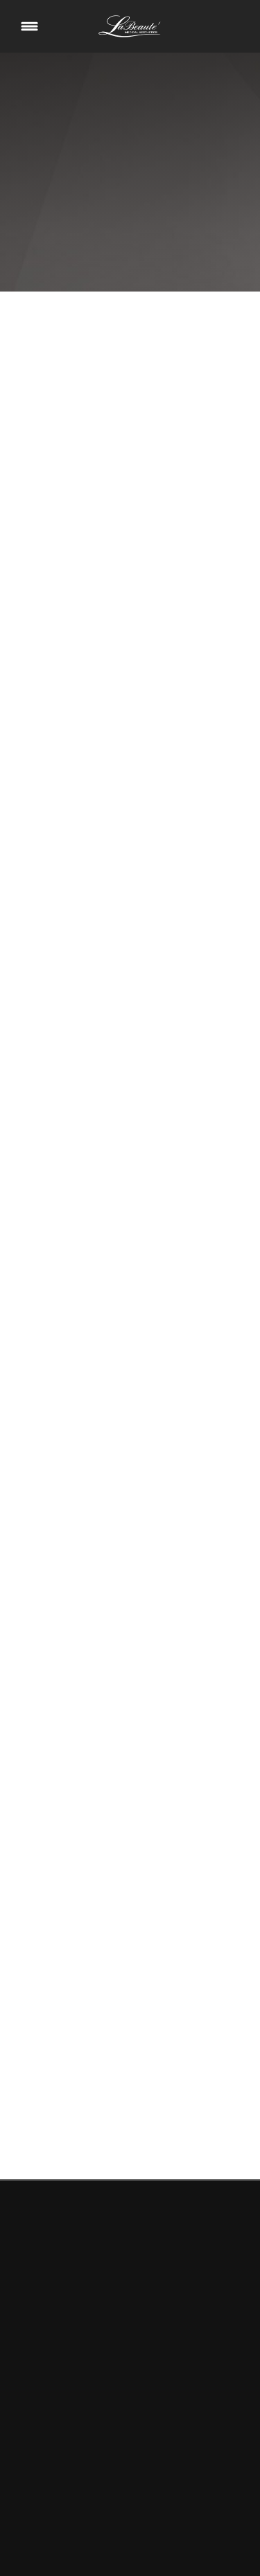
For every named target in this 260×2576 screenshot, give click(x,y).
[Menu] (29, 27)
